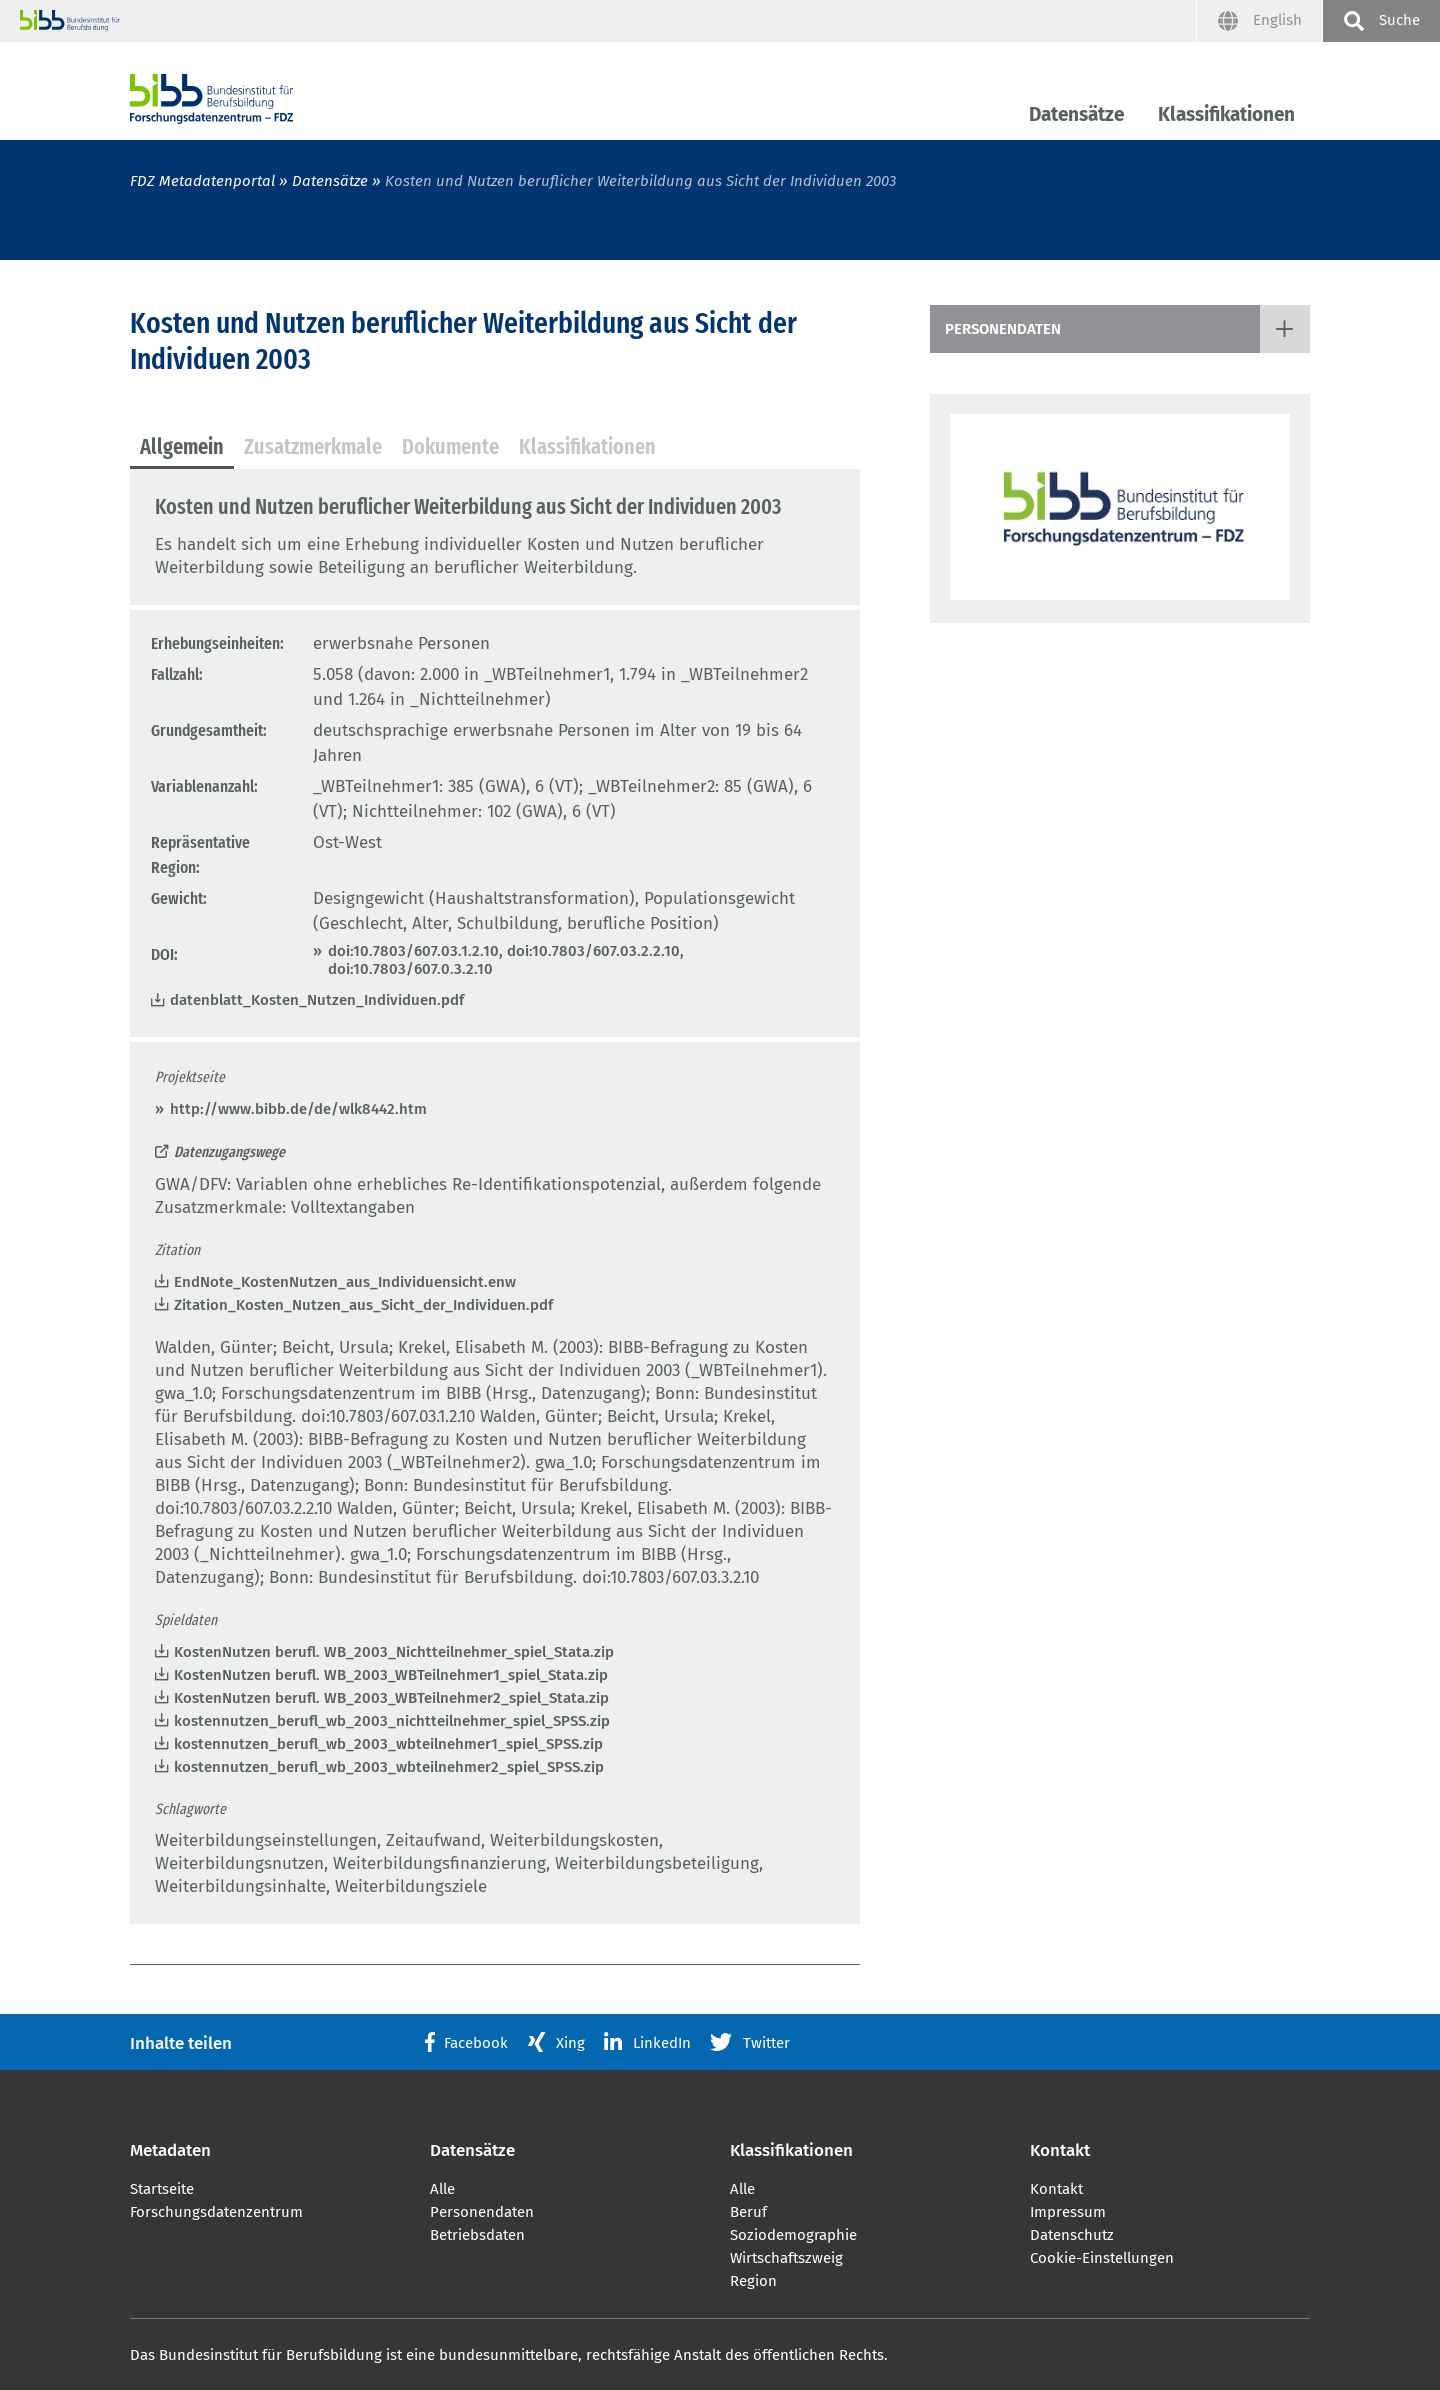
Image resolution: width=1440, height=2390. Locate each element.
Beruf (748, 2212)
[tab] (182, 448)
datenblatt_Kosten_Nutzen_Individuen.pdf (317, 1000)
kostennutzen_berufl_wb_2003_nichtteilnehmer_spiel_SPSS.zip (392, 1721)
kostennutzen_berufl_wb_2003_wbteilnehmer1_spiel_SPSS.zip (388, 1744)
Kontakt (1056, 2189)
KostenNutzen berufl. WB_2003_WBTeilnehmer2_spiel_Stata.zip (391, 1698)
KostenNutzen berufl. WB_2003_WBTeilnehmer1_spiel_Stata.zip (391, 1675)
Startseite (162, 2189)
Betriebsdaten (477, 2235)
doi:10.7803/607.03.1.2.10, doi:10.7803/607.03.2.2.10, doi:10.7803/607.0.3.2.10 (506, 960)
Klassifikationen (1226, 114)
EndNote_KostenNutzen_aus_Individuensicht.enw (345, 1282)
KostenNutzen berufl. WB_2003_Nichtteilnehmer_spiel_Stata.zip (394, 1652)
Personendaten (1003, 329)
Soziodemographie (793, 2235)
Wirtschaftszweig (786, 2258)
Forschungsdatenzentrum (216, 2212)
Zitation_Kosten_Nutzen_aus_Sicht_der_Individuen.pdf (363, 1305)
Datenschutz (1072, 2235)
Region (753, 2281)
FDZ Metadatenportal (202, 181)
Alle (442, 2189)
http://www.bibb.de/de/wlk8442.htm (298, 1109)
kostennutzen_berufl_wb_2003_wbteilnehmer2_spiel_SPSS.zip (389, 1767)
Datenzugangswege (229, 1152)
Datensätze (1076, 114)
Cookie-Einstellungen (1102, 2258)
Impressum (1068, 2212)
